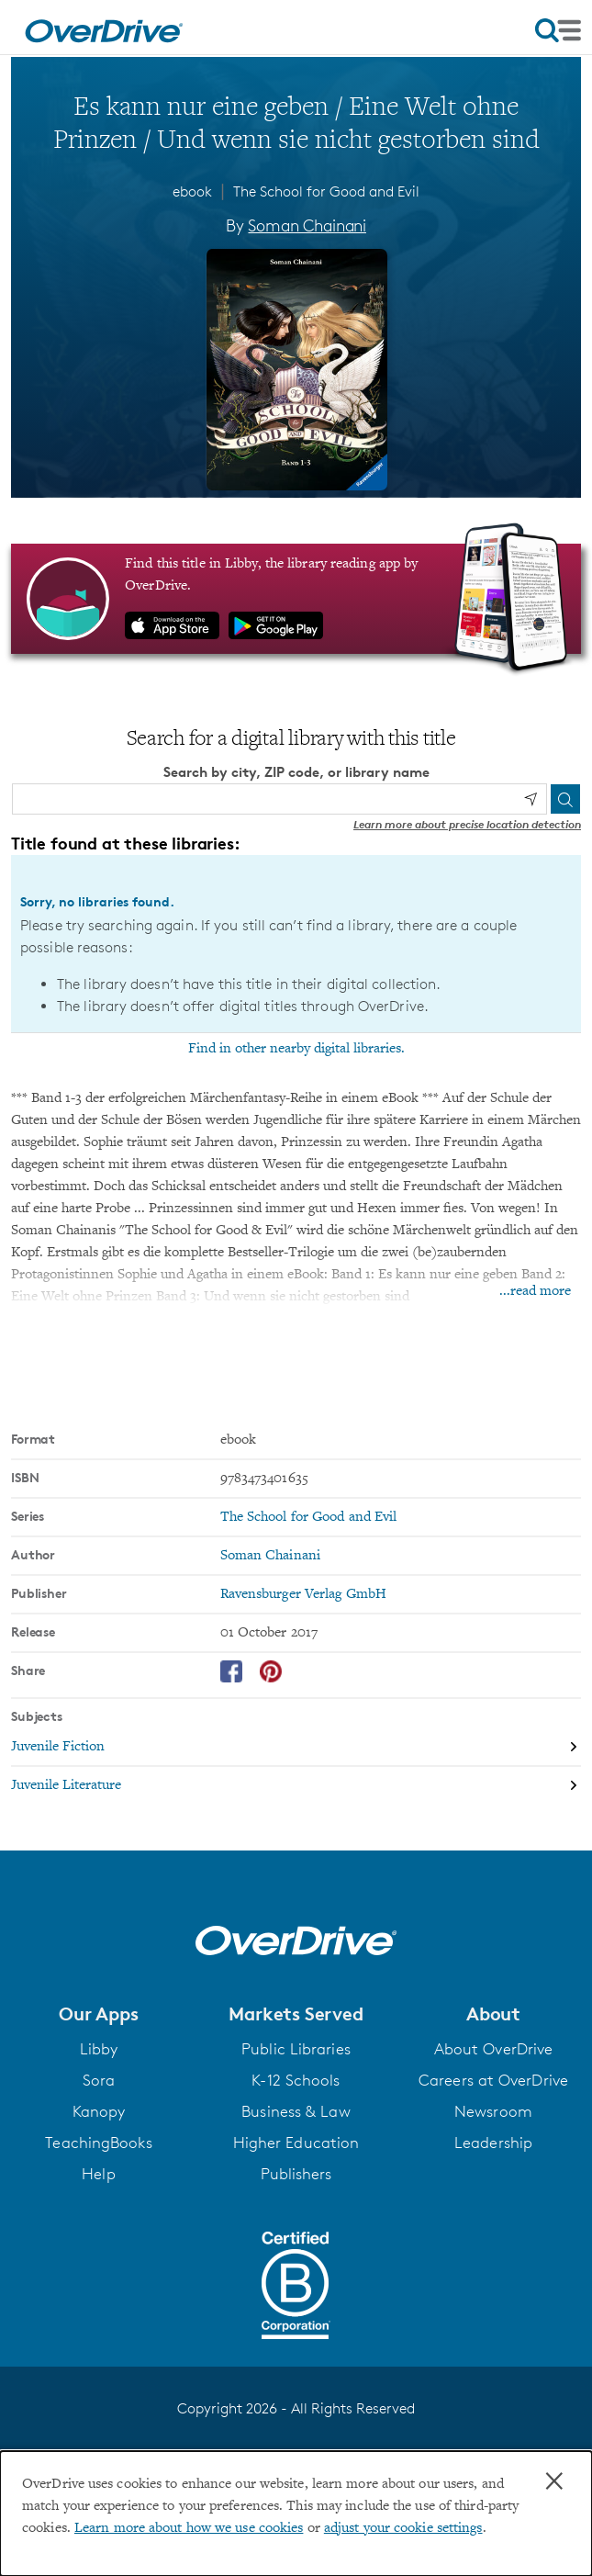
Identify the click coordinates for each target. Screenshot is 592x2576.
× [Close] (554, 2481)
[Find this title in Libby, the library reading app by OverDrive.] (296, 599)
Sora (99, 2080)
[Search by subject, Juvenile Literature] (296, 1785)
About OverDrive (493, 2049)
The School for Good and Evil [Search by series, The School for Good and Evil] (308, 1517)
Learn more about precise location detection (467, 824)
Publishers (296, 2174)
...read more (535, 1291)
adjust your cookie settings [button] (403, 2528)
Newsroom (493, 2111)
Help (98, 2174)
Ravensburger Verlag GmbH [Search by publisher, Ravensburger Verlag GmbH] (303, 1594)
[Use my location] (530, 799)
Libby (99, 2049)
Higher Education (296, 2142)
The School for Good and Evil (326, 191)
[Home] (103, 27)
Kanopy (99, 2111)
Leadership (493, 2142)
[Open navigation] (558, 30)
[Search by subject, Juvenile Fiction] (296, 1747)
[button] (98, 2014)
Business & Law (295, 2111)
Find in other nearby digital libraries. (296, 1048)
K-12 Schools (295, 2080)
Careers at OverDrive (493, 2080)
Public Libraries (296, 2049)
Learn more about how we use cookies (189, 2528)
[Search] (565, 799)
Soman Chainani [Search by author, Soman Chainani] (306, 225)
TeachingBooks (98, 2142)
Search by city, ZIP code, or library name (296, 772)
